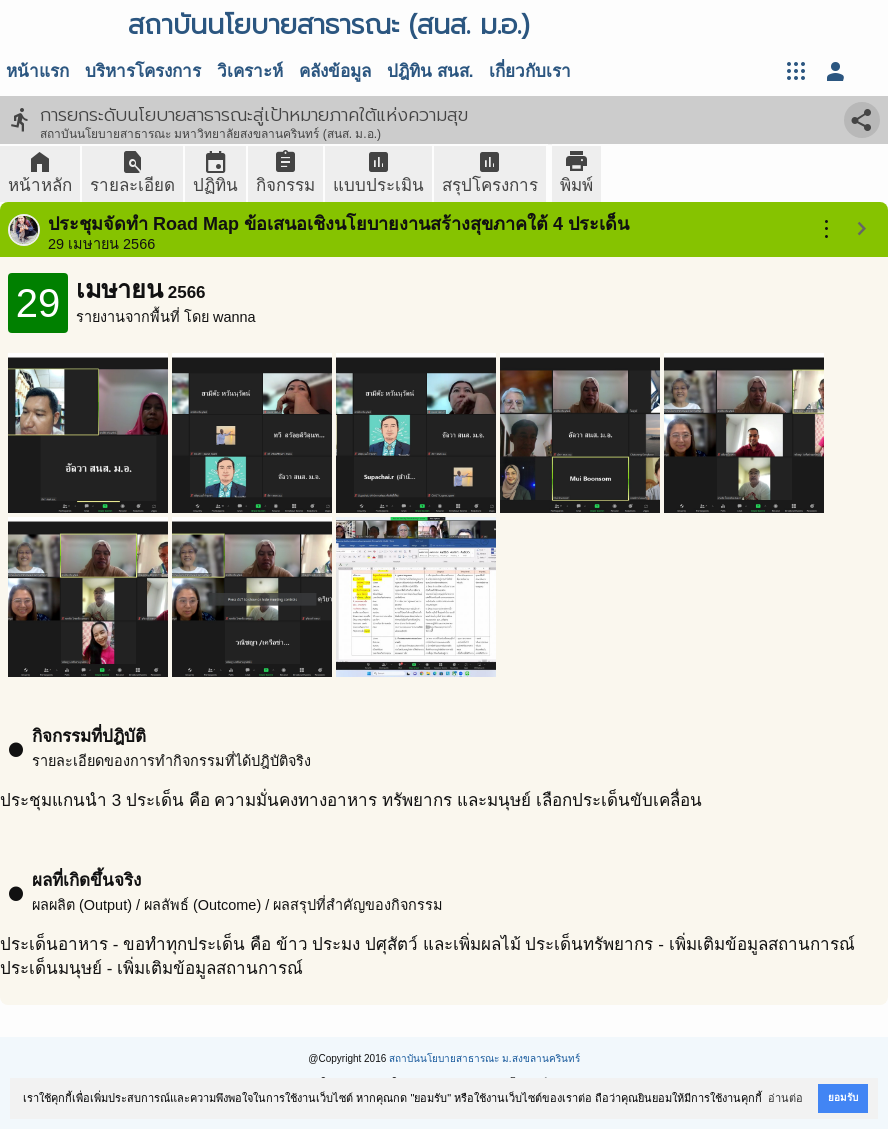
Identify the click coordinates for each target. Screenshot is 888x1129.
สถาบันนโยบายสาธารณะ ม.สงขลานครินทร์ (484, 1058)
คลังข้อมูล (335, 71)
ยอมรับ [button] (843, 1097)
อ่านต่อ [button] (785, 1098)
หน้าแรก (37, 71)
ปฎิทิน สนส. (430, 71)
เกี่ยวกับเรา (530, 71)
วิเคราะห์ (250, 71)
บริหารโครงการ (143, 71)
